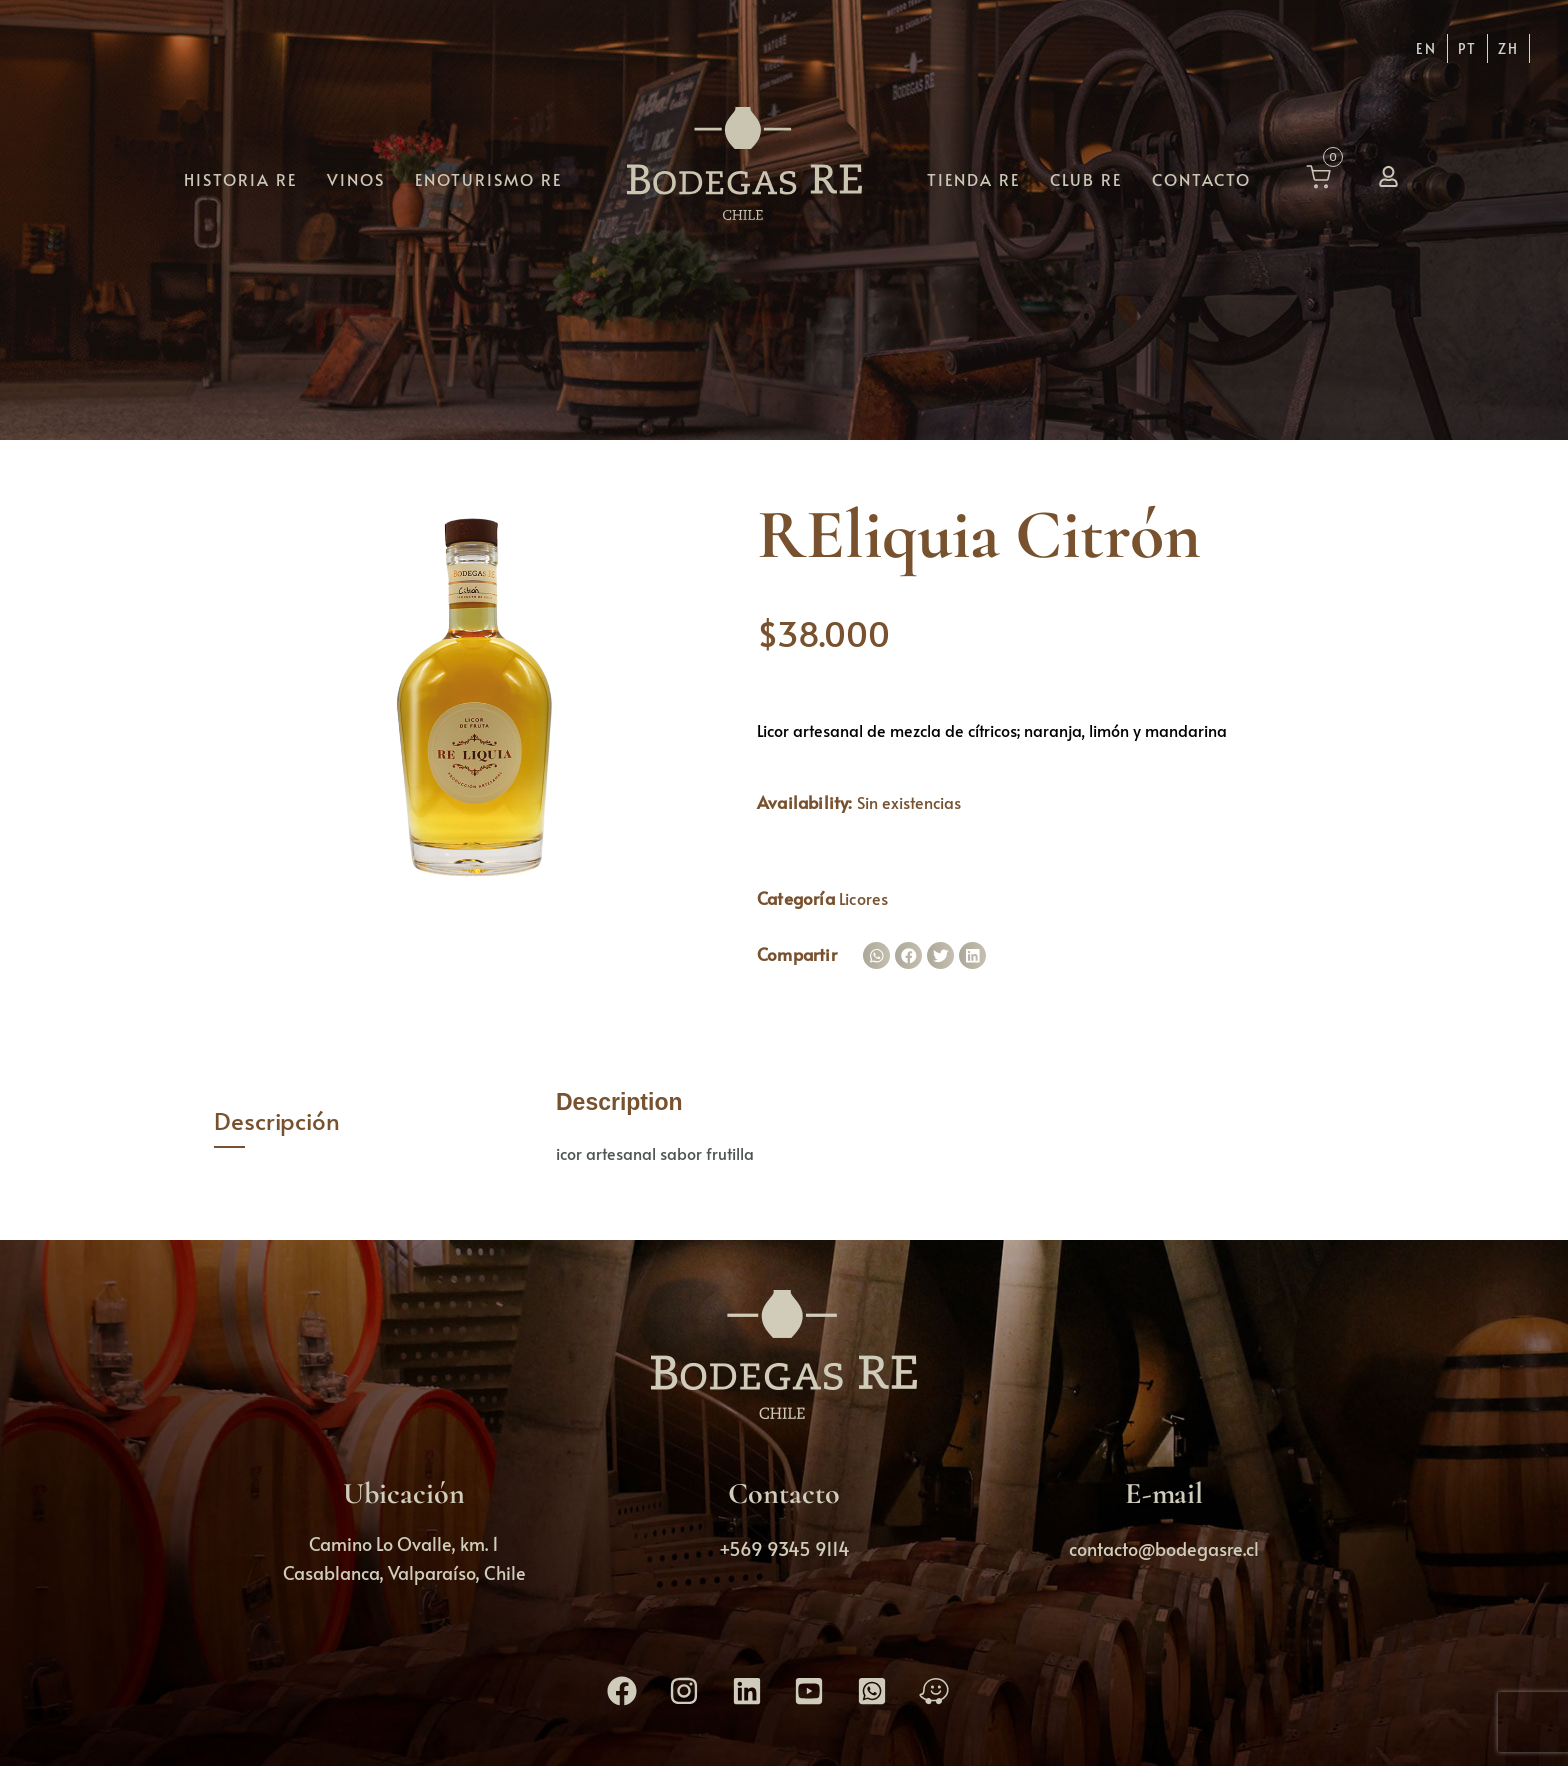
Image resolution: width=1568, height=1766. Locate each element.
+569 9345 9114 (784, 1548)
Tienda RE (973, 178)
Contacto (1201, 178)
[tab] (371, 1121)
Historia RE (240, 178)
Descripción (277, 1120)
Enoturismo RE (488, 178)
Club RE (1086, 178)
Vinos (356, 178)
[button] (876, 955)
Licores (863, 898)
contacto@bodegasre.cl (1164, 1548)
